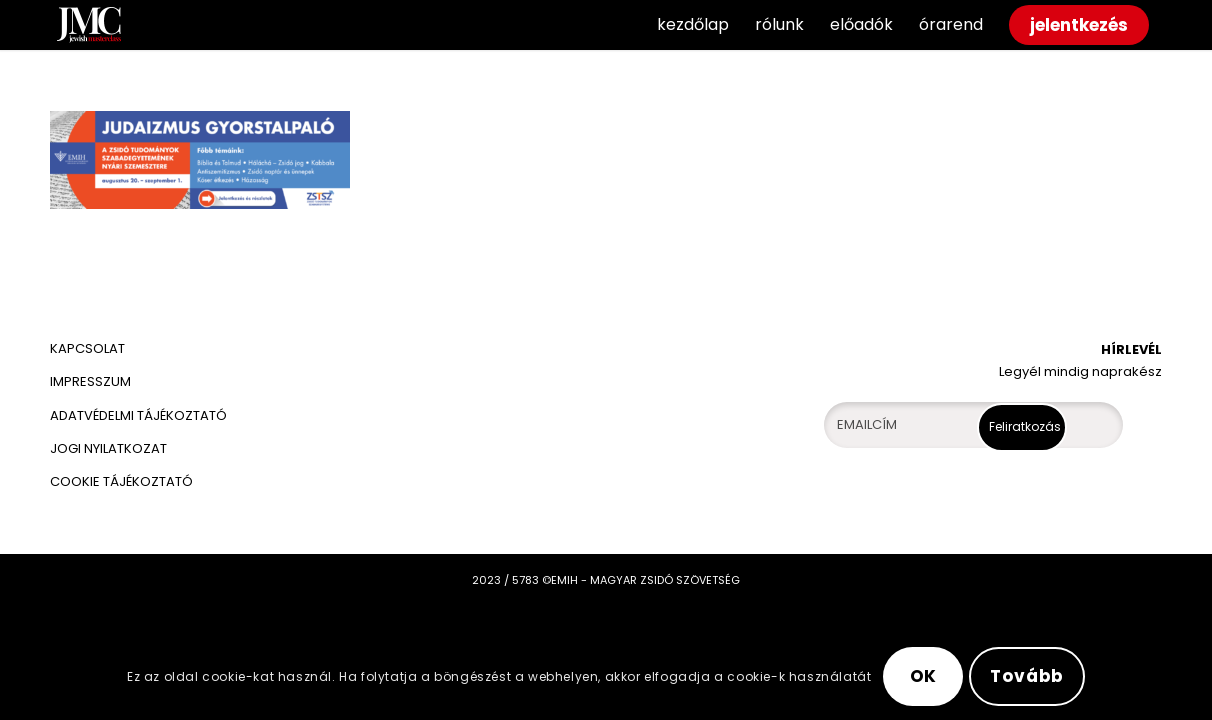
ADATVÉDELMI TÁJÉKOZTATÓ (140, 415)
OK (924, 676)
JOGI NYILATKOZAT (108, 448)
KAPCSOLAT (87, 348)
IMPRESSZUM (90, 381)
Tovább (1027, 676)
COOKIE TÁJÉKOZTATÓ (121, 481)
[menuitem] (693, 25)
